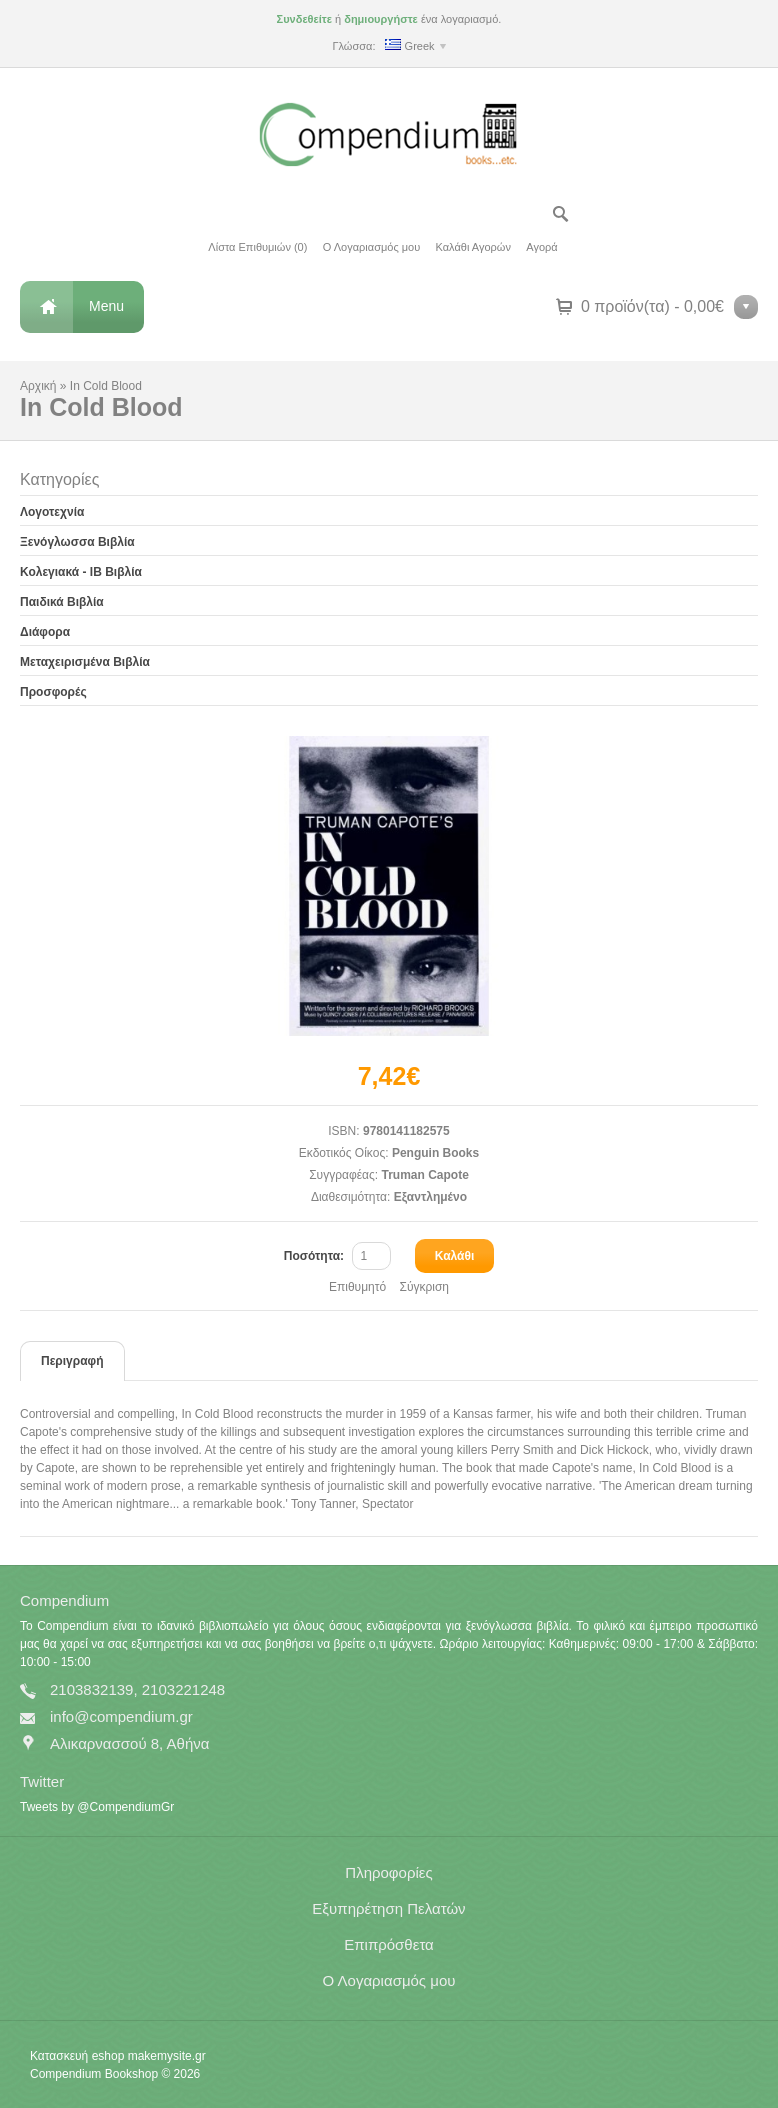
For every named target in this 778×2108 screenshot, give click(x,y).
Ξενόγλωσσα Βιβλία (77, 542)
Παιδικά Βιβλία (62, 602)
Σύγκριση (424, 1287)
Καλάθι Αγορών (473, 247)
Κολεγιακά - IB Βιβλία (81, 572)
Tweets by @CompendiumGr (97, 1807)
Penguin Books (435, 1153)
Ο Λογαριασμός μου (371, 247)
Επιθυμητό (357, 1287)
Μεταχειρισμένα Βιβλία (85, 662)
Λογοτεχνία (52, 512)
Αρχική (38, 386)
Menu (106, 306)
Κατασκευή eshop (77, 2056)
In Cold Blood (106, 386)
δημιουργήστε (381, 19)
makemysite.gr (167, 2056)
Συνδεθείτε (304, 19)
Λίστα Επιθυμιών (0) (257, 247)
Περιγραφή (72, 1361)
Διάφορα (45, 632)
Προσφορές (53, 692)
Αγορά (541, 247)
